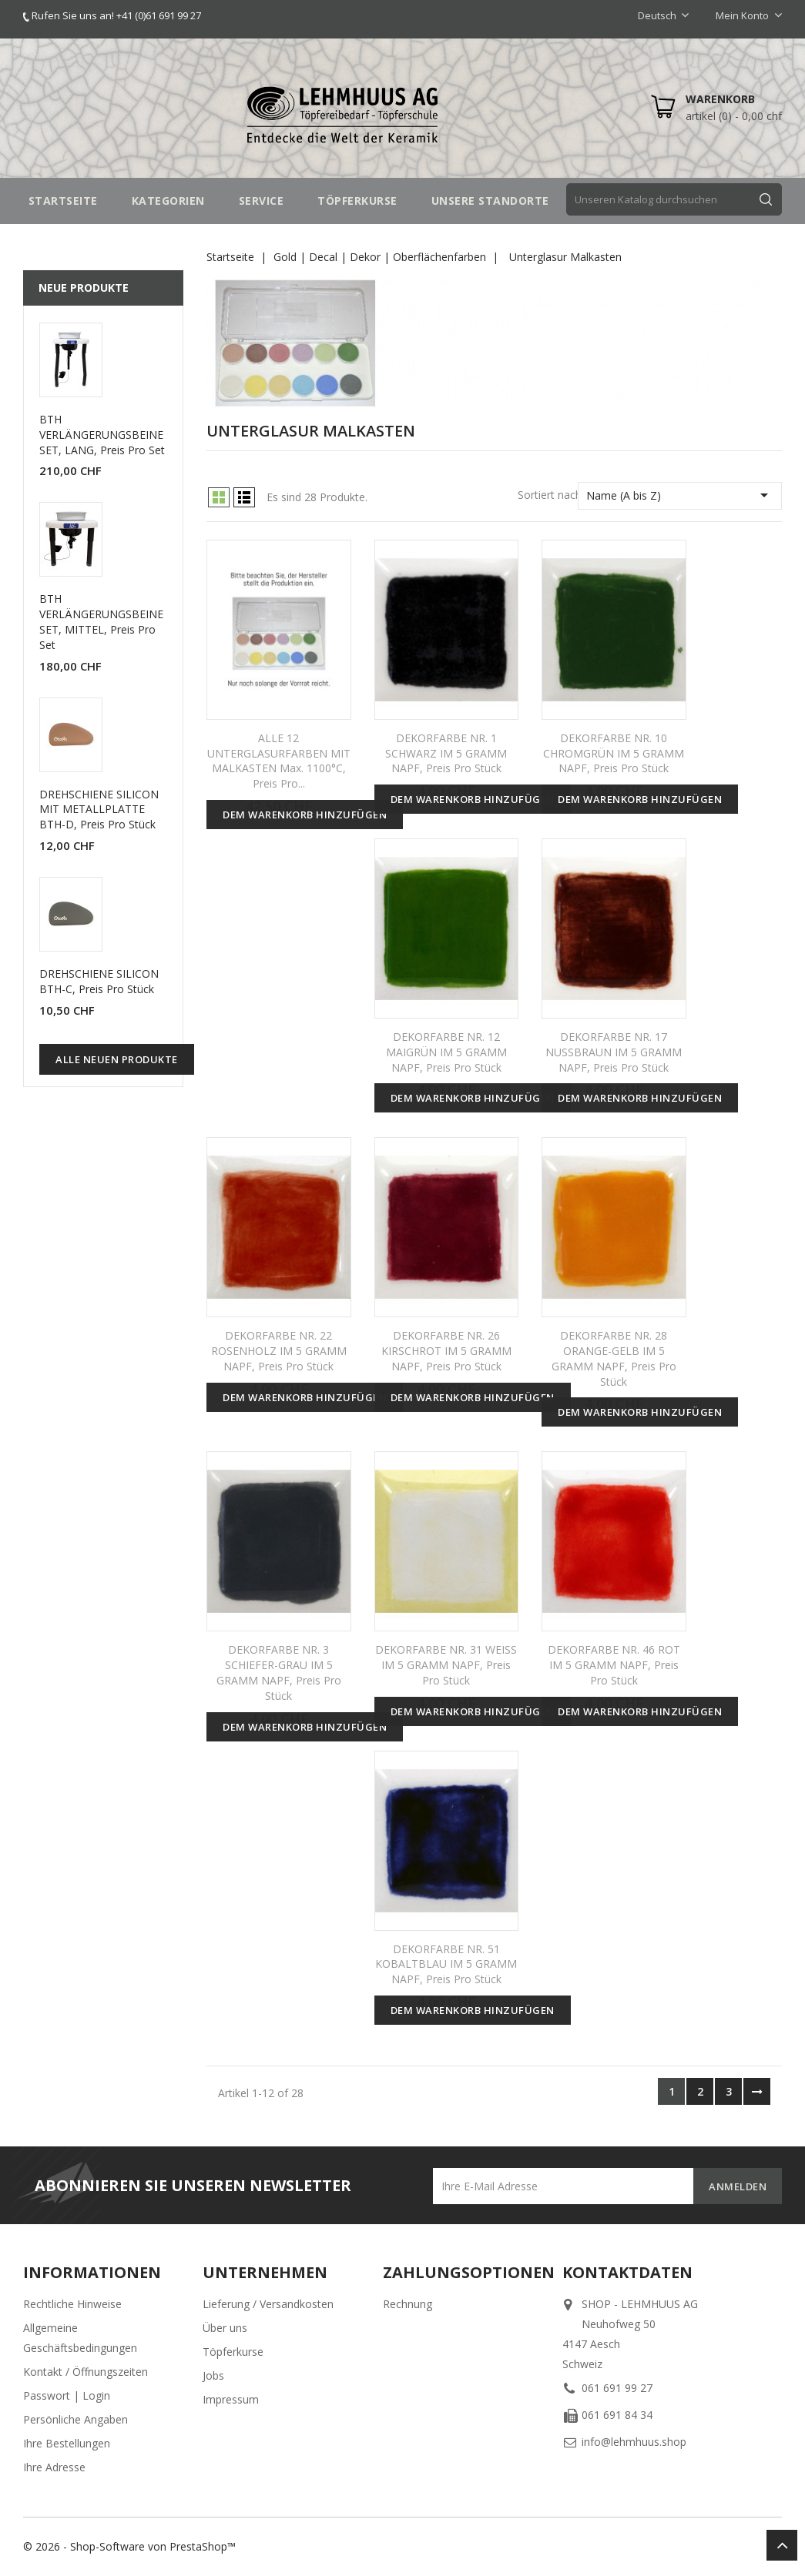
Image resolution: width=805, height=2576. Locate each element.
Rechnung (407, 2304)
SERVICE (261, 200)
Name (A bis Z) (679, 495)
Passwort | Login (66, 2395)
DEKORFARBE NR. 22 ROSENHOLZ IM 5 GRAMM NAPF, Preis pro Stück (279, 1350)
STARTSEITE (63, 200)
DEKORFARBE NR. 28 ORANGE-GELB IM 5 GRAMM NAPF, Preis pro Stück (614, 1358)
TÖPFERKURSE (357, 200)
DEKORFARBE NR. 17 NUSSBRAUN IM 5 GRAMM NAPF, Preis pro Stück (613, 1052)
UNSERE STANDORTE (490, 200)
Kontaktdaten (627, 2272)
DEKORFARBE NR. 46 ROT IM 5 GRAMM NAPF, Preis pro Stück (614, 1665)
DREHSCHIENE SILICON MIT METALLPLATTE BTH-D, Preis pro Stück (99, 809)
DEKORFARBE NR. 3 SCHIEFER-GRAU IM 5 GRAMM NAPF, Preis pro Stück (278, 1672)
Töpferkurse (233, 2351)
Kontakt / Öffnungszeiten (85, 2371)
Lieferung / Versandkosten (268, 2304)
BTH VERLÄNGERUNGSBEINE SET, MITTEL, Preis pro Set (101, 621)
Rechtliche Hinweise (72, 2304)
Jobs (213, 2375)
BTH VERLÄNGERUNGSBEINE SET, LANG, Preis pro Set (102, 434)
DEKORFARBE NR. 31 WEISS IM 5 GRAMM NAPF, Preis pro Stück (446, 1665)
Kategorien (168, 200)
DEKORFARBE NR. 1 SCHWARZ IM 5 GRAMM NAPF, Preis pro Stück (446, 753)
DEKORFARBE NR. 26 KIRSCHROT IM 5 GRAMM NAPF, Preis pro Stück (446, 1350)
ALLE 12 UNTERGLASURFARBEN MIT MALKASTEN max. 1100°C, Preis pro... (279, 761)
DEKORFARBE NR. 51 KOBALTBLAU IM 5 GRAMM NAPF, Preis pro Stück (446, 1964)
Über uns (225, 2327)
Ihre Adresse (54, 2467)
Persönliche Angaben (75, 2419)
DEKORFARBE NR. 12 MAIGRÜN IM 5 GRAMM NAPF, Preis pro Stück (446, 1052)
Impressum (231, 2399)
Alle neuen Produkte (116, 1059)
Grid (218, 497)
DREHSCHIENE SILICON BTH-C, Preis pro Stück (99, 981)
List (244, 497)
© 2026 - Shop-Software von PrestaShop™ (129, 2546)
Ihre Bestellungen (66, 2443)
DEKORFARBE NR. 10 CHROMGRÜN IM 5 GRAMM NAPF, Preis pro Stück (613, 753)
